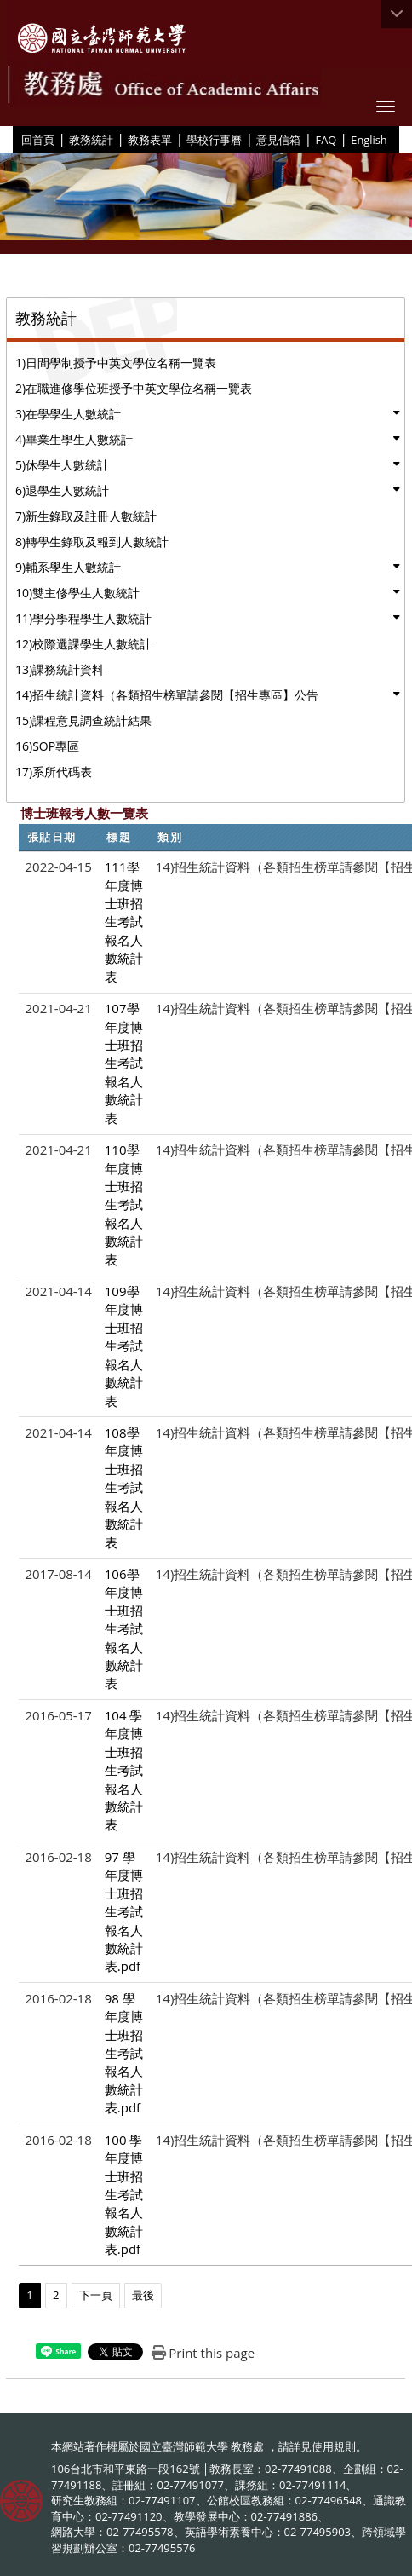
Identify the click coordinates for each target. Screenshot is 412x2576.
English (368, 139)
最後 (143, 2294)
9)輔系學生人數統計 (68, 567)
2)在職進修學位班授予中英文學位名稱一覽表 (133, 388)
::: (15, 139)
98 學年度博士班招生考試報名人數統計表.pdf (124, 2053)
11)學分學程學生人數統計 (83, 618)
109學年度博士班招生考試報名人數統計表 (124, 1345)
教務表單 (150, 139)
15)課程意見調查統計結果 (83, 720)
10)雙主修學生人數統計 (77, 593)
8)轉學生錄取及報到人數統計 (92, 541)
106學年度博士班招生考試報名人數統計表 (124, 1628)
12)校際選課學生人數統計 (83, 644)
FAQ (326, 139)
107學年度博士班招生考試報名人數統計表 (124, 1063)
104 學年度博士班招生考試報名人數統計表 (124, 1770)
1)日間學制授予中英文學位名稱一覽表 (115, 362)
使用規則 (334, 2446)
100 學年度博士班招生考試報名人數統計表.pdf (124, 2194)
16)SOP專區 (47, 746)
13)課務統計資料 (59, 669)
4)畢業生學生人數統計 (74, 439)
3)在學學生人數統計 (68, 414)
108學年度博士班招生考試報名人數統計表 (124, 1487)
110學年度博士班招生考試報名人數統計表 (124, 1204)
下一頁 (95, 2294)
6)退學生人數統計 (62, 490)
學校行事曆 (214, 139)
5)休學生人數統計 (62, 465)
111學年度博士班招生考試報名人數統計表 (124, 921)
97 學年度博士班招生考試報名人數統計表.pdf (124, 1911)
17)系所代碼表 (53, 772)
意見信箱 (278, 139)
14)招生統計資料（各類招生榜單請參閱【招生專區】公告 (166, 695)
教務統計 (91, 139)
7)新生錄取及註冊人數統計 (86, 516)
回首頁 (37, 139)
